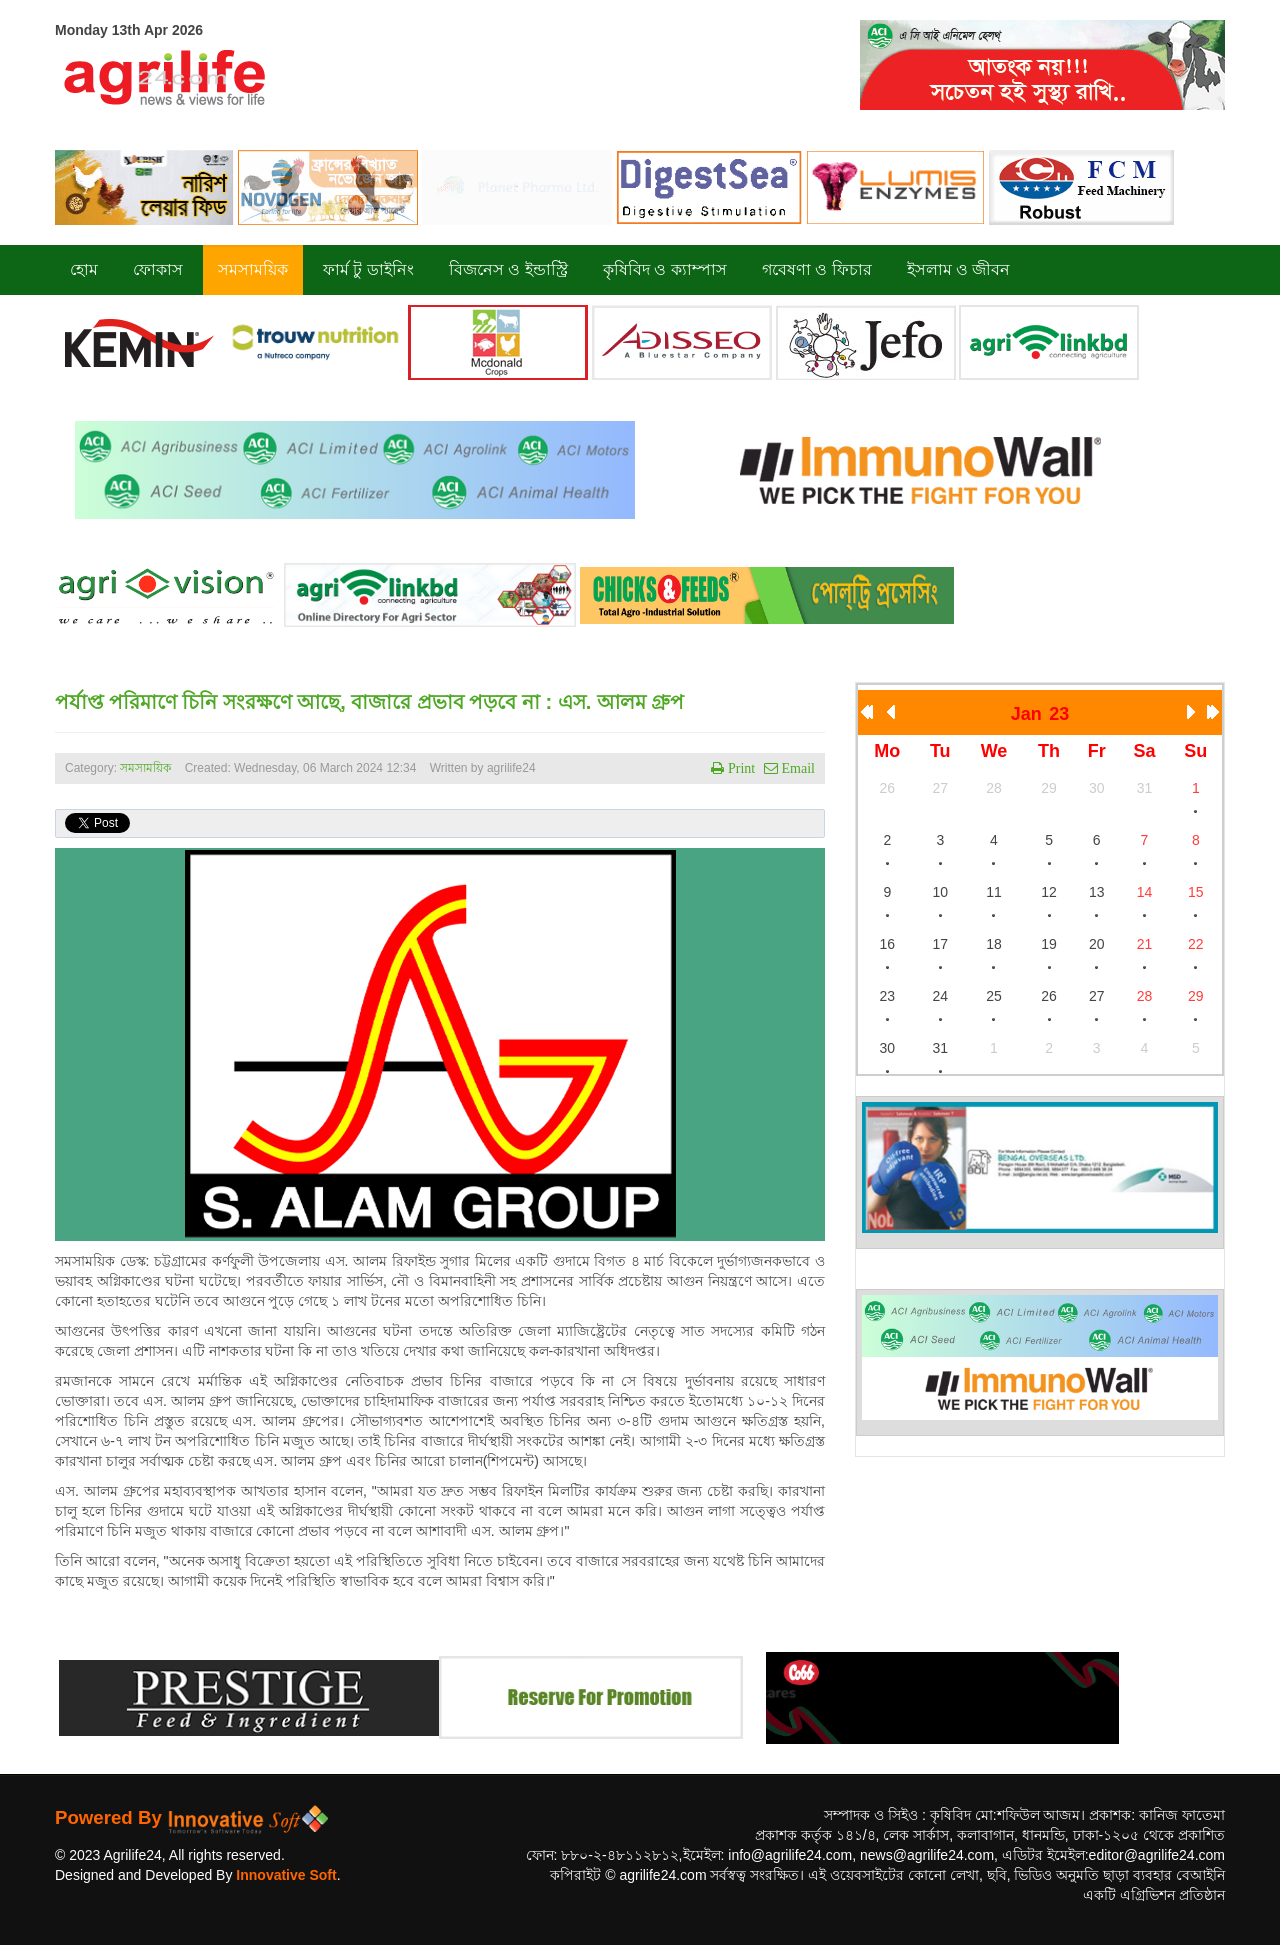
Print (739, 768)
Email (796, 768)
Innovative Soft (286, 1875)
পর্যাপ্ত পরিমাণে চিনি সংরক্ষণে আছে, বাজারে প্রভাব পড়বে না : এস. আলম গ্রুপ (369, 702)
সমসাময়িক (145, 768)
